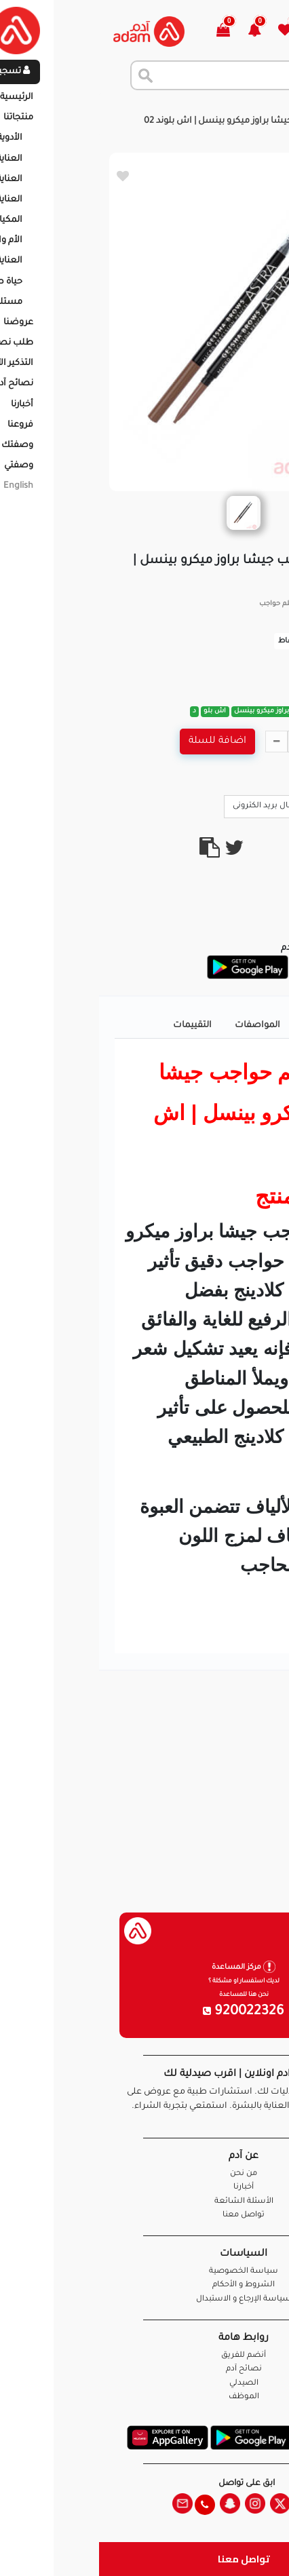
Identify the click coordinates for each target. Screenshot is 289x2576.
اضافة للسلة (118, 741)
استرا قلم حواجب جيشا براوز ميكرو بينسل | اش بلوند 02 (154, 121)
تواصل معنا (145, 2559)
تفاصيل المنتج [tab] (233, 1026)
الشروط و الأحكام (144, 2285)
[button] (163, 31)
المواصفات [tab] (158, 1026)
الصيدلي (144, 2383)
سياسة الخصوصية (144, 2271)
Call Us (249, 805)
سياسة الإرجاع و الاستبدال (144, 2299)
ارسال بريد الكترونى (174, 805)
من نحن (144, 2174)
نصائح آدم (145, 2369)
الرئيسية (261, 108)
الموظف (145, 2397)
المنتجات (212, 108)
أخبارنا (144, 2187)
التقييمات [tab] (93, 1026)
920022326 (144, 2012)
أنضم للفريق (144, 2355)
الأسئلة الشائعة (144, 2201)
